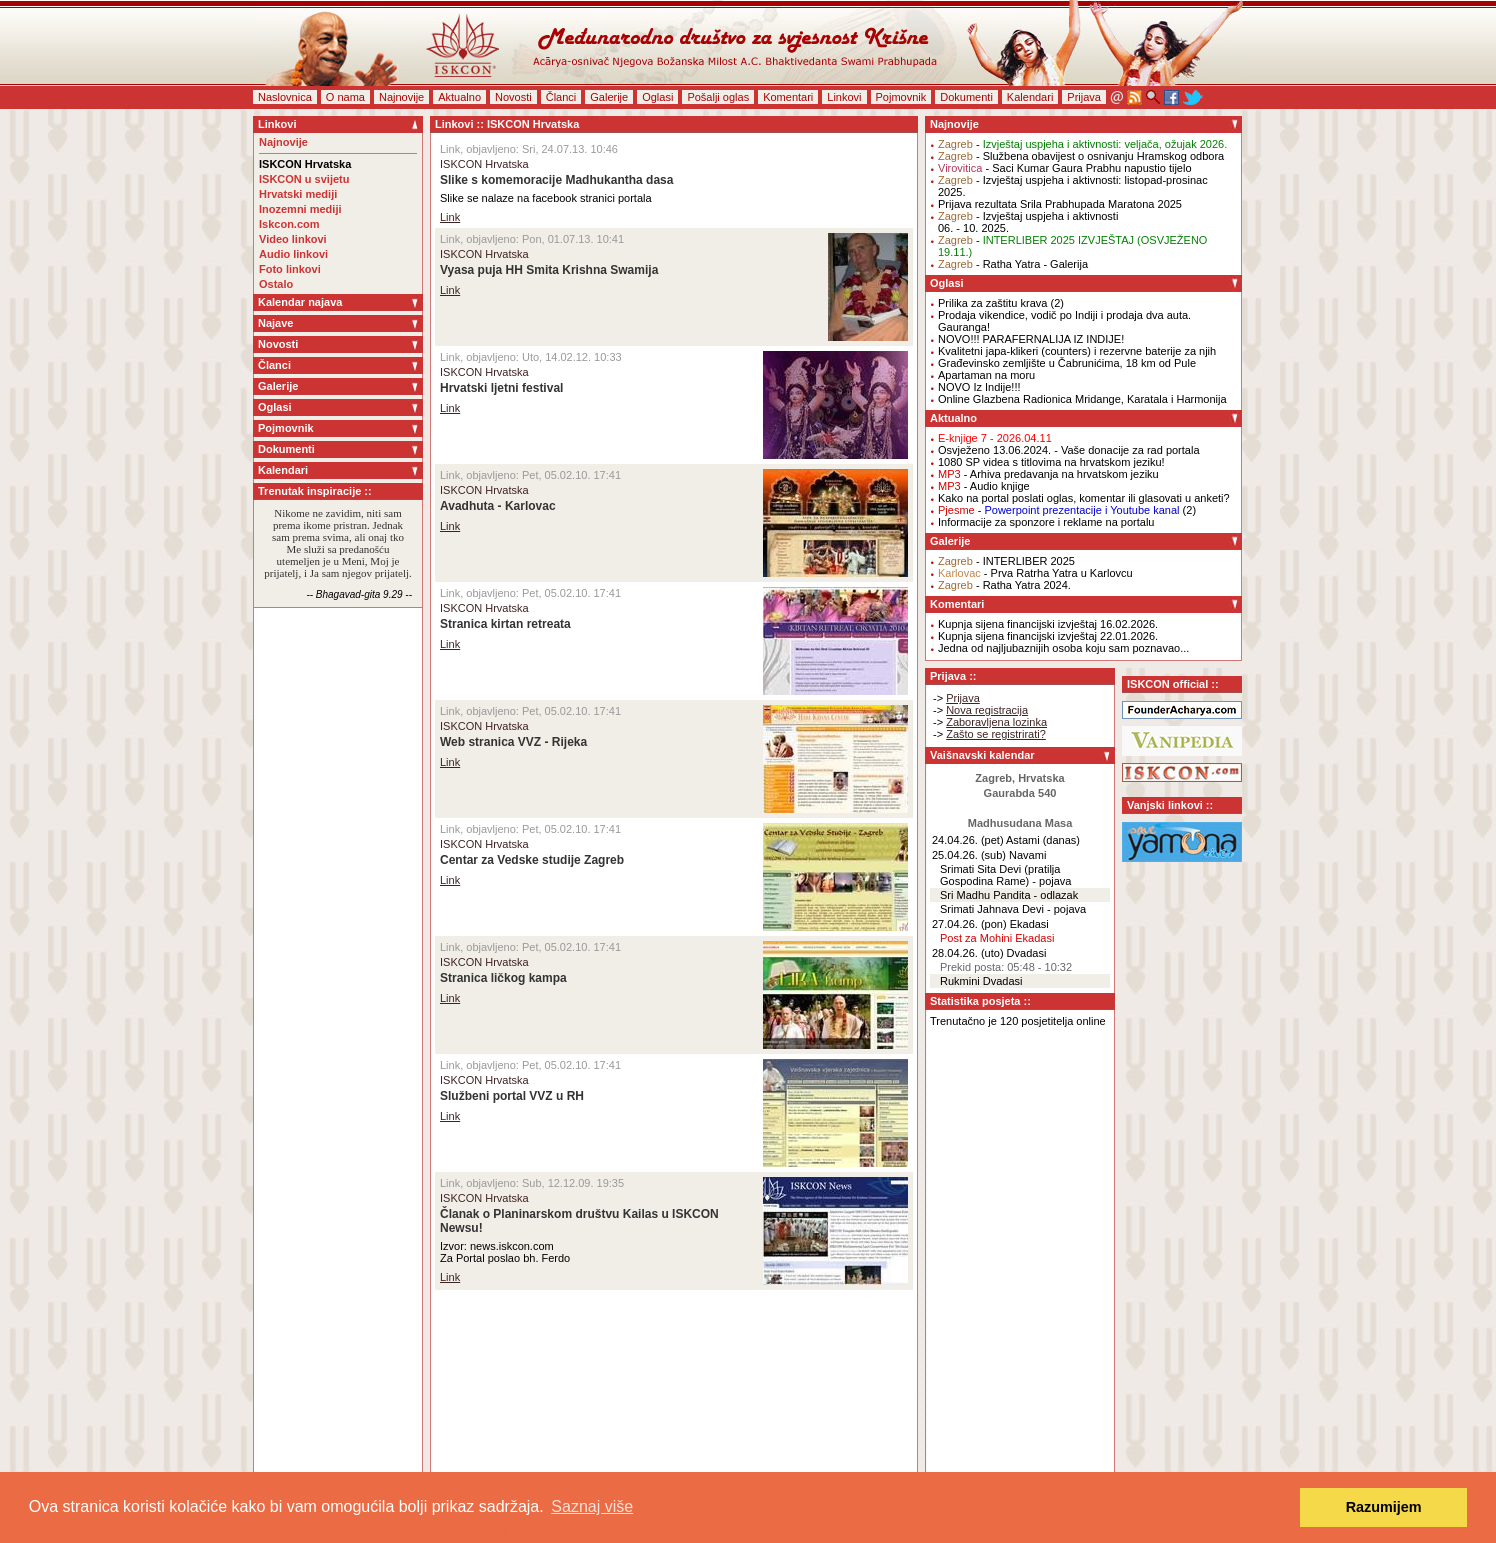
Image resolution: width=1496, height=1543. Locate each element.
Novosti (513, 97)
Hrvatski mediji (298, 194)
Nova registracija (987, 710)
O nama (345, 97)
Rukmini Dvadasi (981, 981)
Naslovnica (285, 97)
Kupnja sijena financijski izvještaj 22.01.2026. (1048, 636)
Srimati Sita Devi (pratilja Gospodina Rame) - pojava (1005, 875)
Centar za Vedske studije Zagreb (532, 860)
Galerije (609, 97)
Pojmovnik (901, 97)
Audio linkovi (293, 254)
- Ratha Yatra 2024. (1004, 585)
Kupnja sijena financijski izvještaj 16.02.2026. (1048, 624)
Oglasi (657, 97)
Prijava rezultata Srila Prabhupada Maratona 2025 (1060, 204)
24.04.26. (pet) (968, 840)
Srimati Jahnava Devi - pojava (1013, 909)
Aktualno (459, 97)
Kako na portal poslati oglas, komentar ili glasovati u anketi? (1084, 498)
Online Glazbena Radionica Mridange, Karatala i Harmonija (1082, 399)
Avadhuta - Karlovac (498, 506)
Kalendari (1030, 97)
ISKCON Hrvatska (305, 164)
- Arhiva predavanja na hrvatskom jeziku (1048, 474)
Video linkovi (293, 239)
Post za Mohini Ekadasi (997, 938)
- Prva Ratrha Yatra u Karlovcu (1035, 573)
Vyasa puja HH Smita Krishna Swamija (549, 270)
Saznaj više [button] (592, 1506)
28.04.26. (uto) (968, 953)
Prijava (1084, 97)
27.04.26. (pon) (969, 924)
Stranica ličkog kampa (503, 978)
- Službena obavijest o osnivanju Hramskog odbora (1081, 156)
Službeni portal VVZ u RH (512, 1096)
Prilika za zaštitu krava (992, 303)
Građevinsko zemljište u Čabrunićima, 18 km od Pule (1067, 363)
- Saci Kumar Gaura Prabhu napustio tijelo (1065, 168)
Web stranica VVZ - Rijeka (513, 742)
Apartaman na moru (986, 375)
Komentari (788, 97)
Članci (561, 97)
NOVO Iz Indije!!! (979, 387)
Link (450, 217)
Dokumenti (966, 97)
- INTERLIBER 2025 (1006, 561)
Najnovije (401, 97)
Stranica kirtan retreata (505, 624)
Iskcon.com (289, 224)
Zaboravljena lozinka (996, 722)
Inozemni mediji (300, 209)
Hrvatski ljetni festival (501, 388)
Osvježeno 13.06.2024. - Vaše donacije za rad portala (1069, 450)
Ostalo (276, 284)
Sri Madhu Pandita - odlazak (1009, 895)
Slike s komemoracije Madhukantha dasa (556, 180)
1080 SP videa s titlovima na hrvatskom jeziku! (1051, 462)
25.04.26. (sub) (969, 855)
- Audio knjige (984, 486)
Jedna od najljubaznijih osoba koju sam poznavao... (1063, 648)
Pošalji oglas (718, 97)
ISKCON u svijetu (304, 179)
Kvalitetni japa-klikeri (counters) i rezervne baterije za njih (1077, 351)
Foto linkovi (290, 269)
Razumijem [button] (1384, 1507)
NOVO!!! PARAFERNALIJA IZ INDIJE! (1031, 339)
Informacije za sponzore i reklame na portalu (1046, 522)
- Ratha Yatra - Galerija (1013, 264)
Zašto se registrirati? (996, 734)
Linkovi (844, 97)
